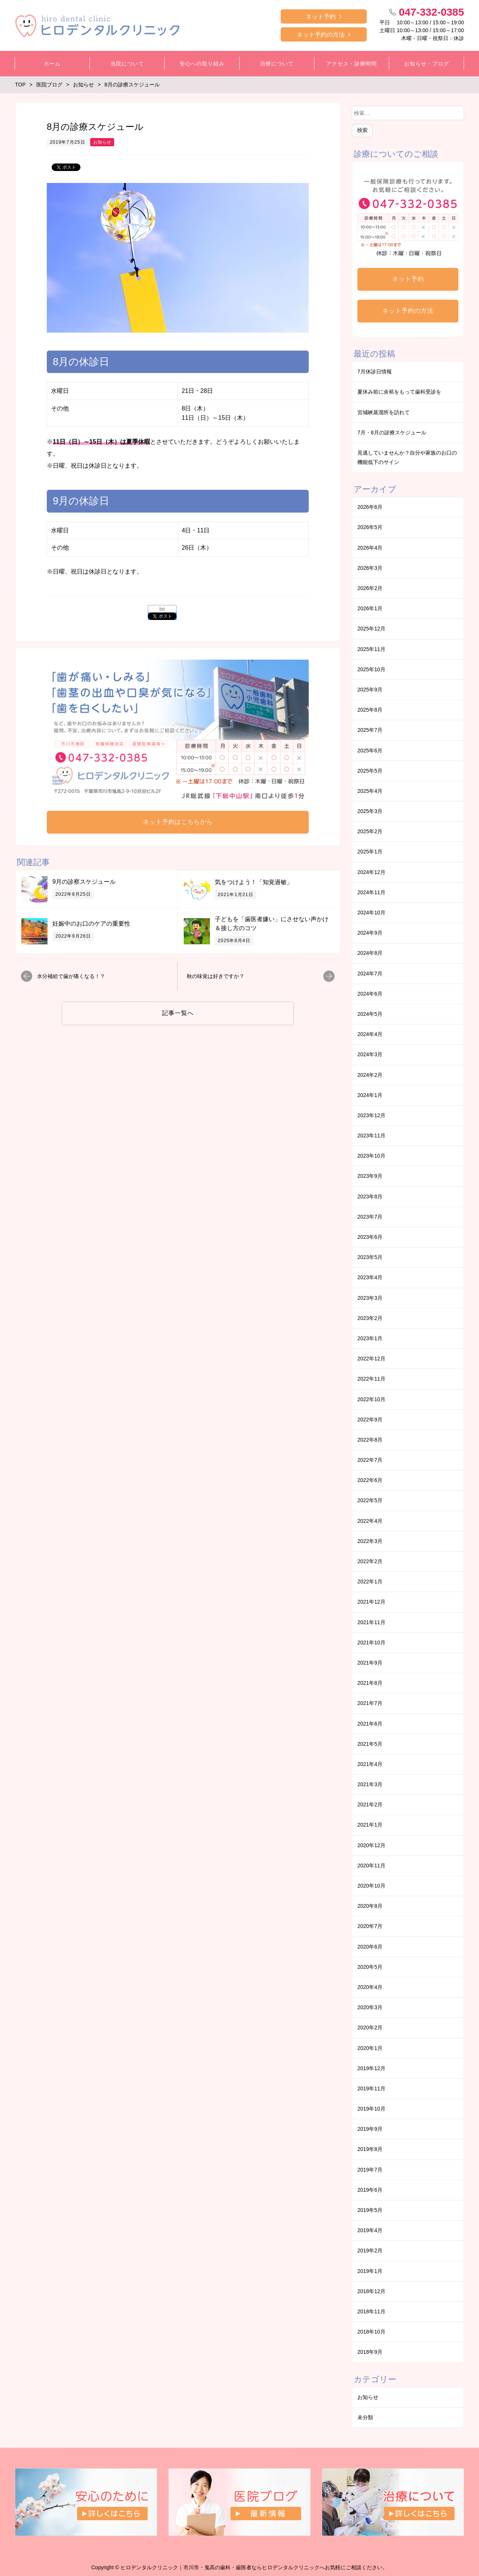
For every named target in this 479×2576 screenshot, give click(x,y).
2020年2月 (369, 2027)
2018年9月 (369, 2352)
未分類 (365, 2417)
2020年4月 (369, 1987)
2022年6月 (369, 1480)
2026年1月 (369, 608)
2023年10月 (371, 1156)
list (162, 609)
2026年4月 (369, 548)
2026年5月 (369, 527)
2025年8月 (369, 710)
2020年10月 (371, 1886)
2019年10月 (371, 2109)
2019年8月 (369, 2149)
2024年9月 (369, 933)
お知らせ (102, 142)
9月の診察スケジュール (84, 881)
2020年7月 (369, 1926)
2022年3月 (369, 1541)
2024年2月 (369, 1075)
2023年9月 (369, 1176)
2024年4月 (369, 1034)
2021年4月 (369, 1764)
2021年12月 (371, 1602)
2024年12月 (371, 872)
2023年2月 (369, 1318)
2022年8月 (369, 1440)
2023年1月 (369, 1338)
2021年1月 (369, 1825)
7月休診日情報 (374, 372)
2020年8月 (369, 1906)
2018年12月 (371, 2291)
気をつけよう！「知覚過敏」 (254, 882)
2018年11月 (371, 2311)
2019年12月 (371, 2068)
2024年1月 (369, 1095)
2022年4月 (369, 1521)
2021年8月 (369, 1683)
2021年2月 (369, 1805)
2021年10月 (371, 1642)
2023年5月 (369, 1257)
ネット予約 (321, 16)
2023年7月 (369, 1217)
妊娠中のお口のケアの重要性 (91, 923)
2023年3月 (369, 1298)
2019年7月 (369, 2170)
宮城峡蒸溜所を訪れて (383, 412)
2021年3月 (369, 1784)
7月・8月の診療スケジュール (391, 433)
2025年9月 (369, 690)
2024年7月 (369, 974)
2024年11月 (371, 892)
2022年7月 (369, 1460)
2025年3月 (369, 811)
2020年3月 (369, 2007)
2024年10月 (371, 913)
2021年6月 (369, 1724)
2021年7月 (369, 1703)
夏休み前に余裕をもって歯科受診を (399, 392)
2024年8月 (369, 953)
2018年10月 (371, 2332)
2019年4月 (369, 2230)
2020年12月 (371, 1845)
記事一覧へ (178, 1013)
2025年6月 (369, 751)
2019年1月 (369, 2271)
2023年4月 (369, 1277)
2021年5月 (369, 1744)
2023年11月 (371, 1136)
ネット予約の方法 (321, 34)
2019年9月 (369, 2129)
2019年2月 (369, 2250)
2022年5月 (369, 1500)
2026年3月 (369, 568)
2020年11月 (371, 1865)
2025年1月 (369, 852)
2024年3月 (369, 1054)
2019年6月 (369, 2190)
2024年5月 (369, 1014)
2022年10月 (371, 1399)
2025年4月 (369, 791)
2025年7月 (369, 730)
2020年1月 (369, 2048)
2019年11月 (371, 2088)
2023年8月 (369, 1197)
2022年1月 (369, 1582)
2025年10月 (371, 669)
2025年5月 (369, 771)
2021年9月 (369, 1663)
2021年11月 (371, 1622)
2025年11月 (371, 649)
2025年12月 (371, 629)
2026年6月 (369, 507)
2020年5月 (369, 1967)
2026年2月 (369, 588)
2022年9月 (369, 1420)
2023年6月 (369, 1237)
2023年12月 (371, 1115)
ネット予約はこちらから (178, 822)
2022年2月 (369, 1561)
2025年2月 (369, 831)
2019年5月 (369, 2210)
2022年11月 (371, 1379)
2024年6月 (369, 994)
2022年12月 (371, 1359)
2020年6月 (369, 1947)
